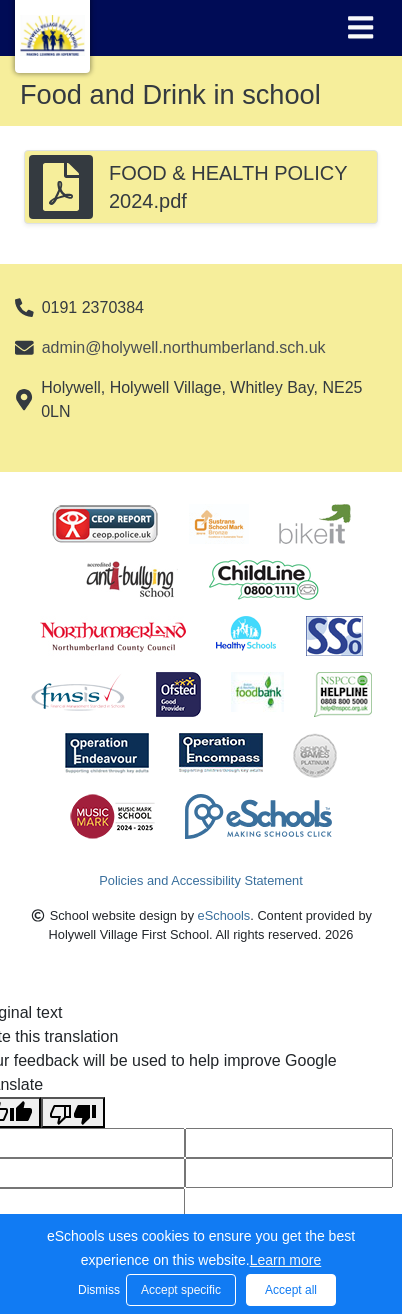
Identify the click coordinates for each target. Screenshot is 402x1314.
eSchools (224, 915)
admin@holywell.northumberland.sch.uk (184, 347)
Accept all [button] (291, 1290)
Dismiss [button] (97, 1290)
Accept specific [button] (181, 1290)
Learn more (286, 1260)
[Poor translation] (73, 1112)
